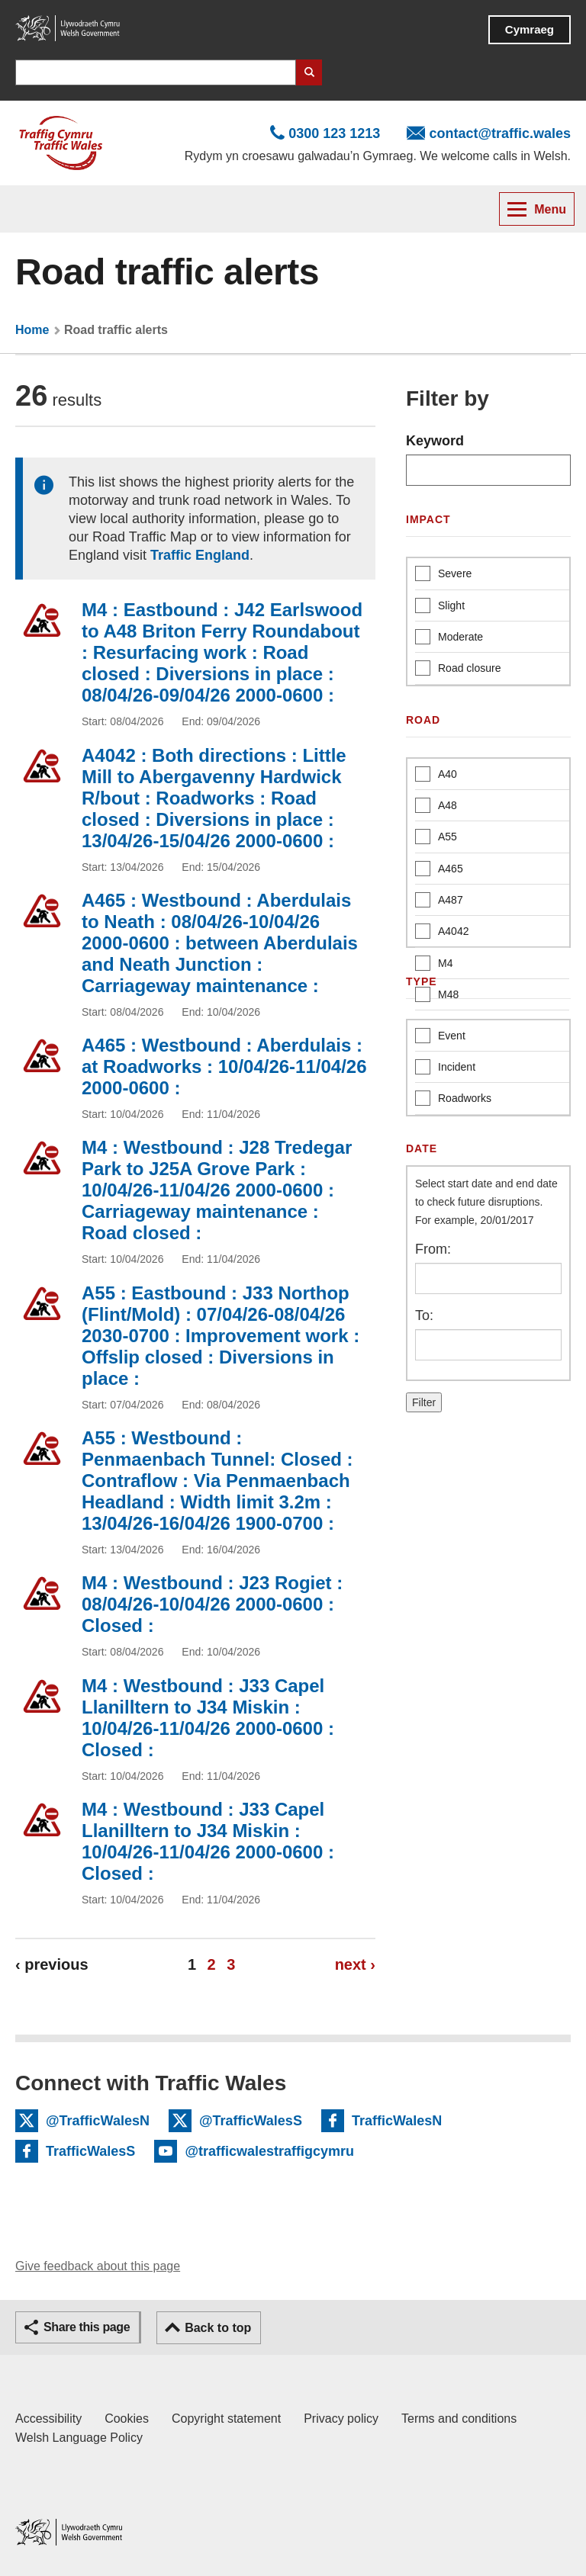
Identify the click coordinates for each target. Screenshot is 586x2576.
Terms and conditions (459, 2418)
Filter (424, 1402)
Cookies (127, 2418)
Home (32, 329)
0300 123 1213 (334, 133)
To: (424, 1315)
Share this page (86, 2327)
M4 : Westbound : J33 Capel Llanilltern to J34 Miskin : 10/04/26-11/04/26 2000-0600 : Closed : (208, 1717)
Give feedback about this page (97, 2266)
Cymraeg (529, 29)
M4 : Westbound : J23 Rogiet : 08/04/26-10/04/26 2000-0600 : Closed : (212, 1604)
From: (433, 1249)
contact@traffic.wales (500, 133)
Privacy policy (341, 2418)
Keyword (435, 440)
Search (309, 72)
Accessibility (48, 2418)
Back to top (218, 2327)
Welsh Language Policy (79, 2437)
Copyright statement (226, 2418)
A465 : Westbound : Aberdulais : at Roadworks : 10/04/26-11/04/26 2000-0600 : (224, 1066)
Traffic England (200, 555)
